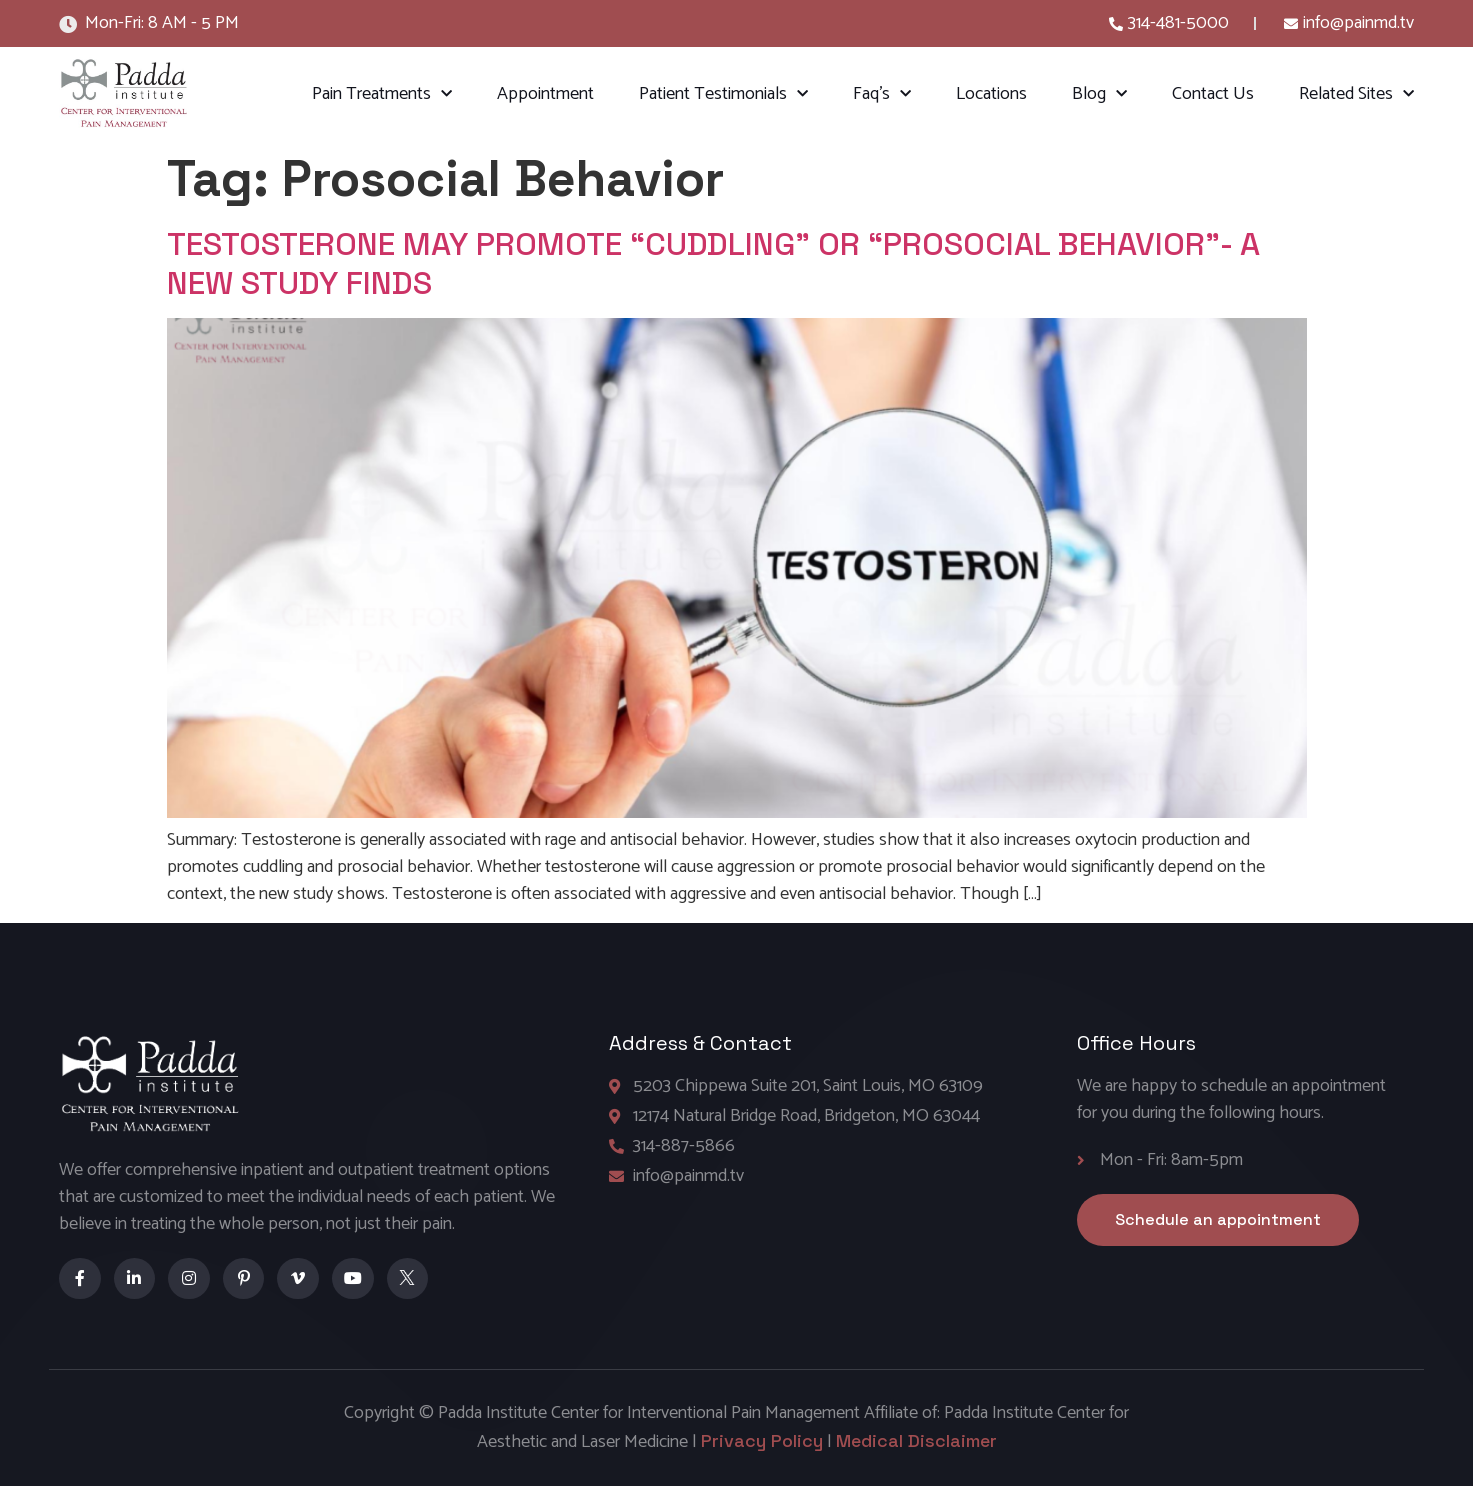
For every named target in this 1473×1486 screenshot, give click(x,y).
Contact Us (1213, 94)
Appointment (545, 94)
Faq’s (882, 94)
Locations (991, 94)
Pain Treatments (382, 94)
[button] (1218, 1220)
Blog (1099, 94)
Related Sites (1356, 94)
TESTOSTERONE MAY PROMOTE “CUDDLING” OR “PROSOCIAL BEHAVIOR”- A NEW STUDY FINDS (713, 263)
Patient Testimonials (723, 94)
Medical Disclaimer (916, 1440)
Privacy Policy (762, 1440)
